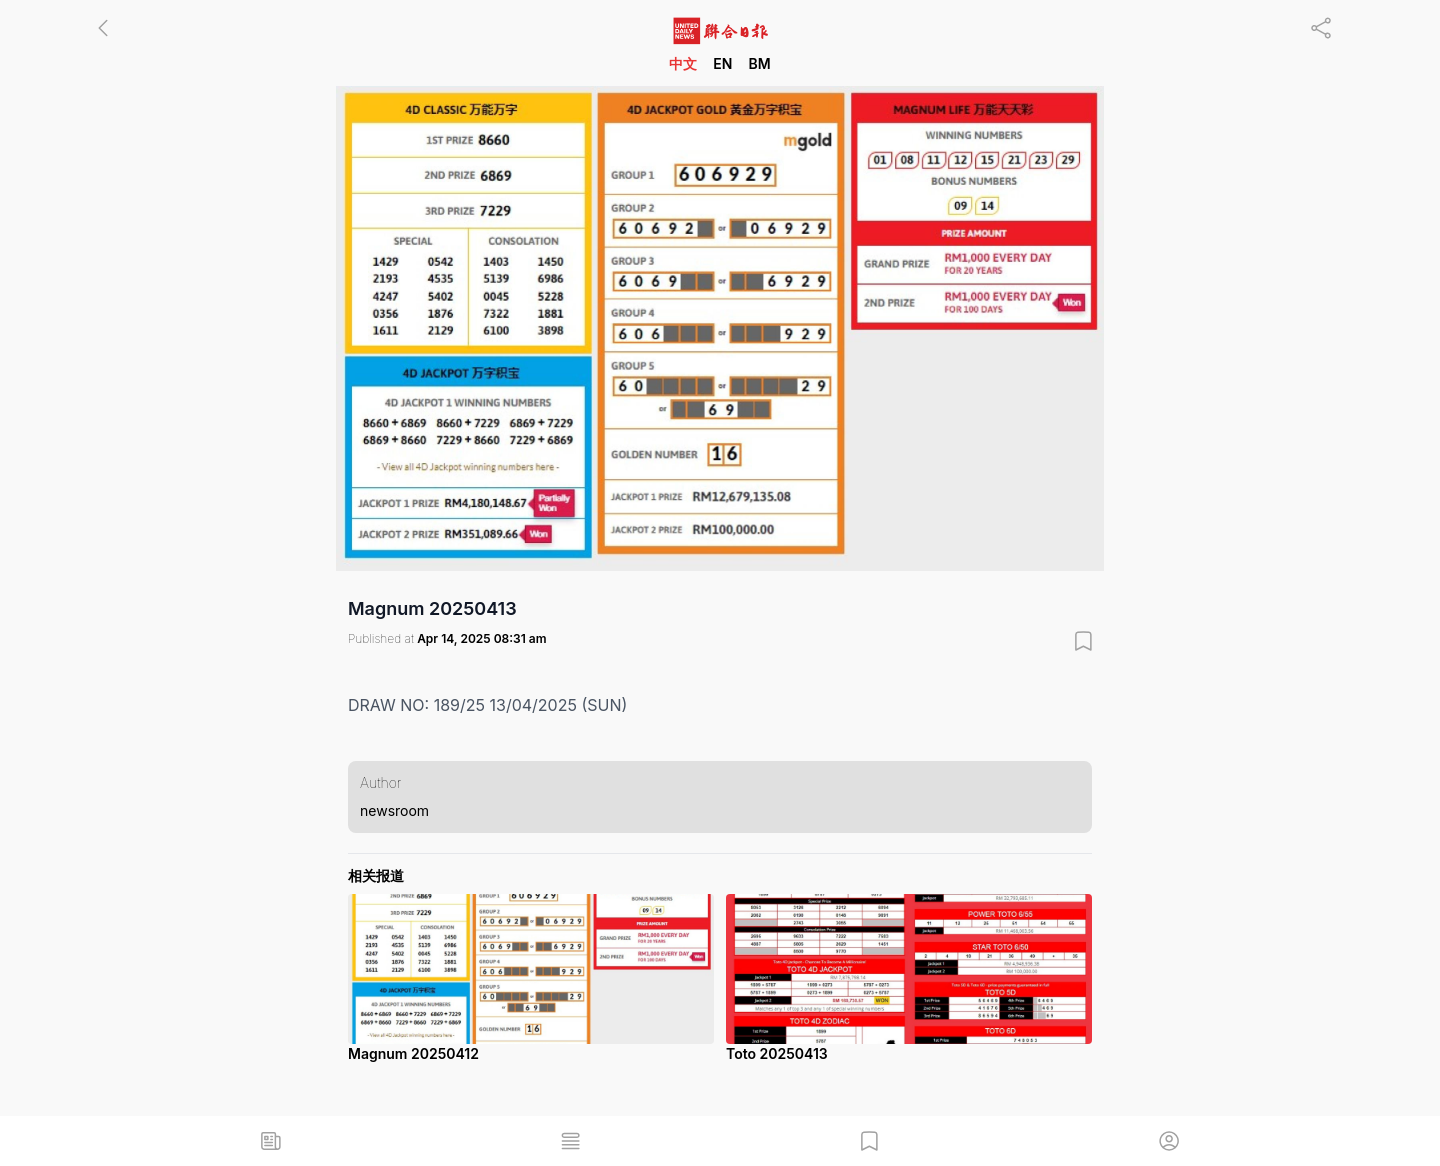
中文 (683, 63)
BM (759, 63)
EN (722, 63)
